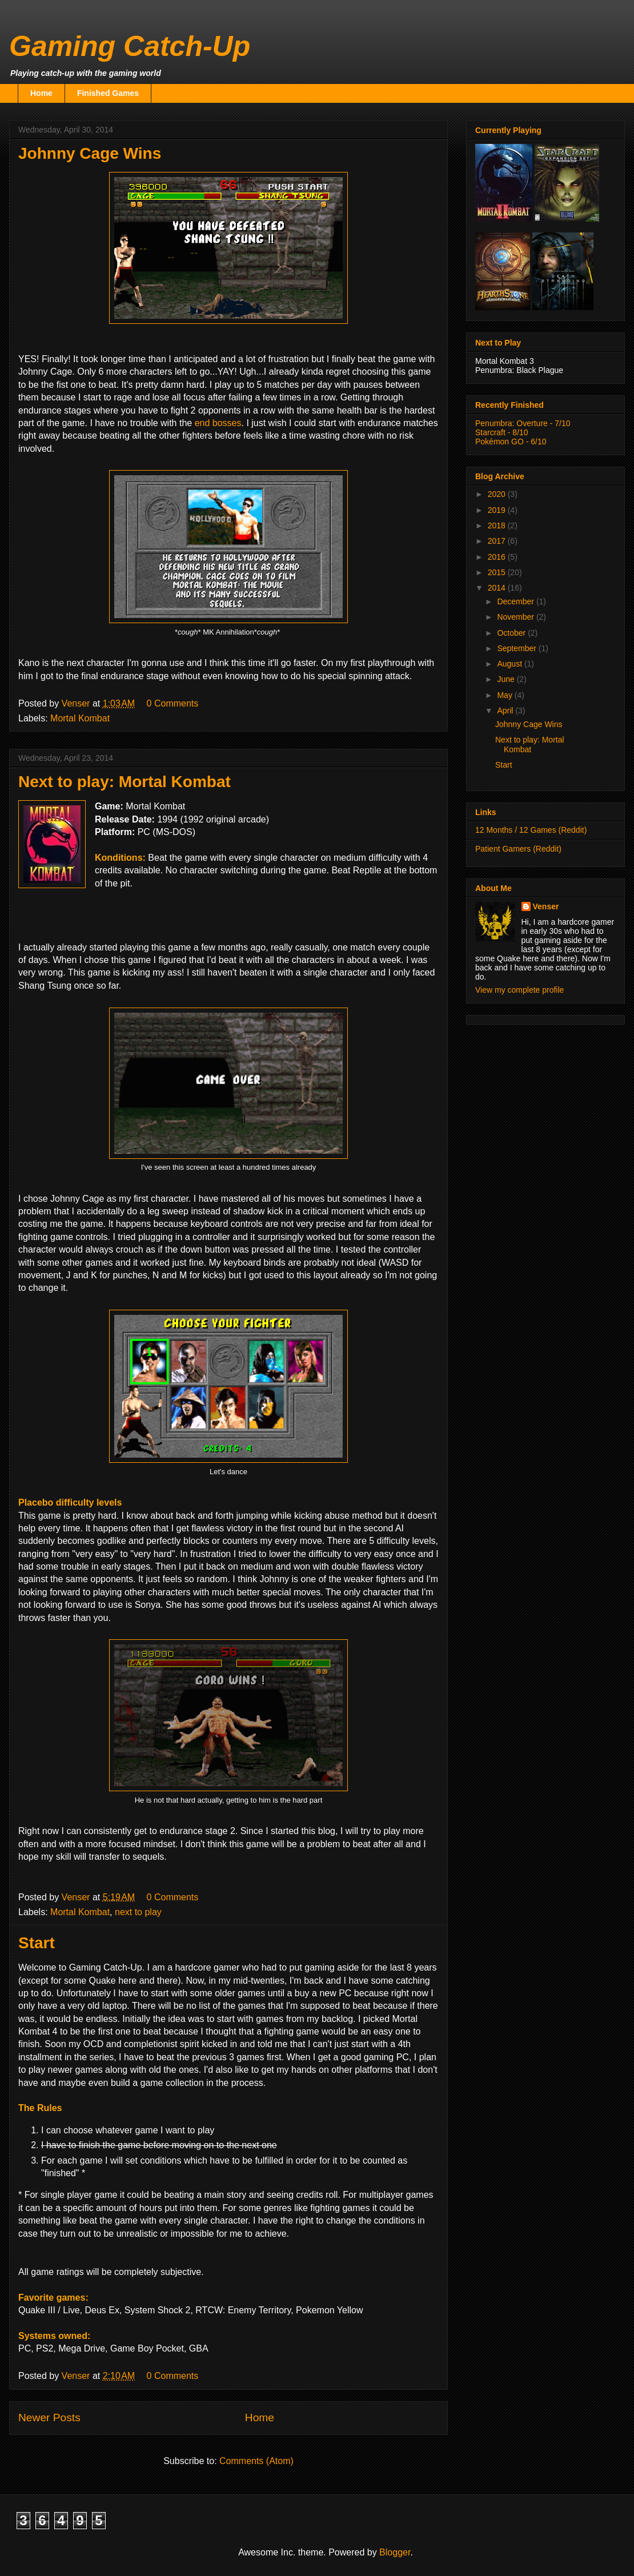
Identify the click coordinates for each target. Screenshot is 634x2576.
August (510, 663)
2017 (498, 540)
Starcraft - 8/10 (501, 432)
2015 (498, 572)
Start (36, 1943)
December (516, 601)
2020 (498, 494)
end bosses (218, 423)
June (506, 679)
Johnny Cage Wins (89, 153)
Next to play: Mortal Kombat (124, 782)
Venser (546, 906)
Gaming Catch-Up (129, 46)
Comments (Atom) (256, 2461)
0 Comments (173, 703)
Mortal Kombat (80, 718)
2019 (498, 510)
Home (41, 93)
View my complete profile (519, 989)
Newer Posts (49, 2417)
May (505, 695)
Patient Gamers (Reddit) (518, 848)
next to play (138, 1912)
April (506, 710)
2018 (498, 525)
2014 (498, 587)
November (516, 616)
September (517, 648)
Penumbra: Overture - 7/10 (523, 423)
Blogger (394, 2552)
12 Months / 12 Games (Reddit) (531, 829)
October (512, 632)
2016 (498, 556)
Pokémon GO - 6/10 (511, 441)
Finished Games (108, 93)
